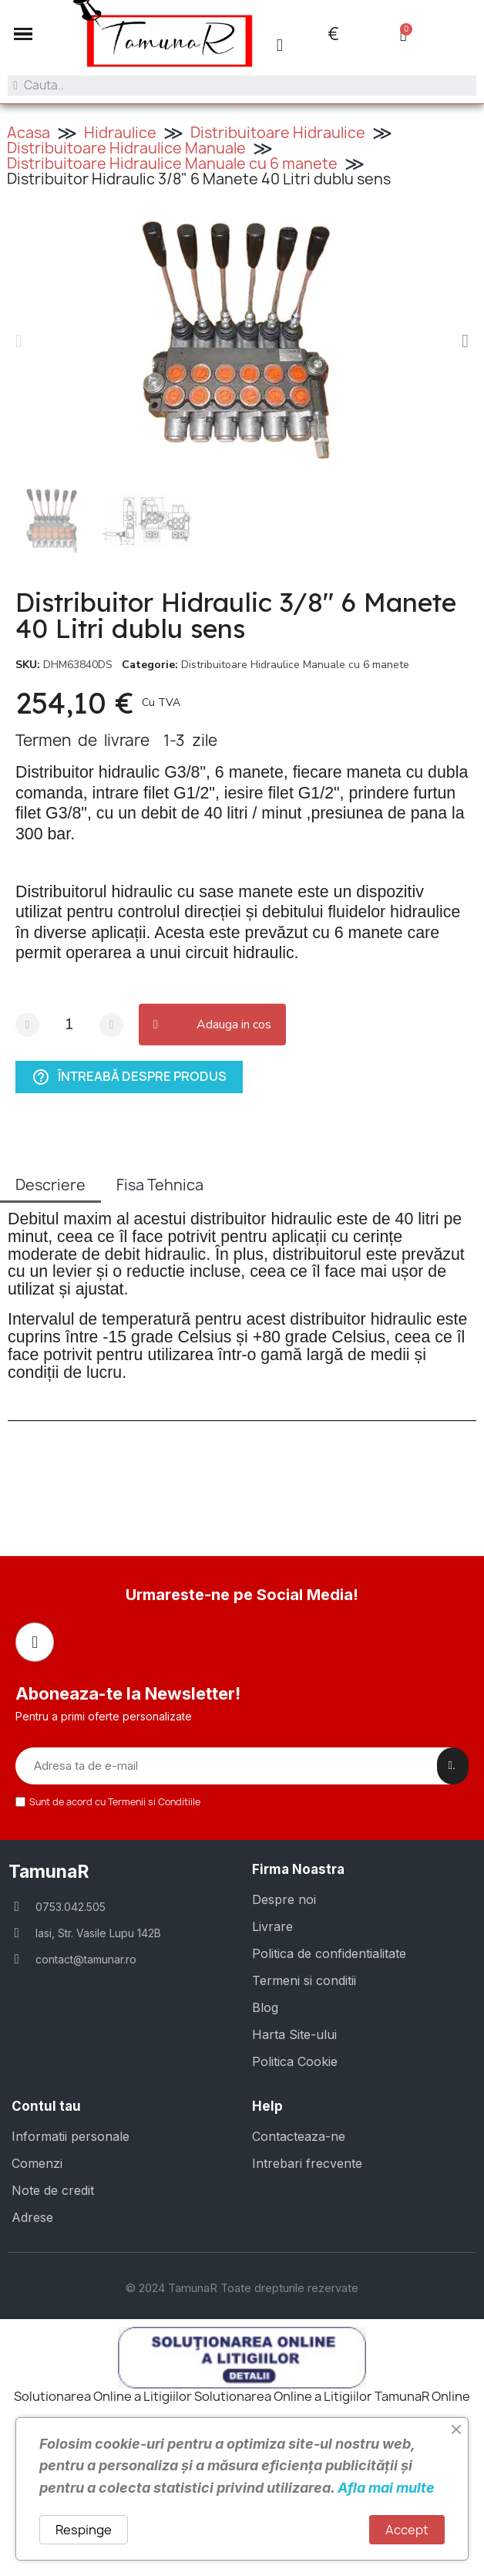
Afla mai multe (386, 2488)
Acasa (28, 132)
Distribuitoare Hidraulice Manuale (126, 148)
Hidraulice (120, 132)
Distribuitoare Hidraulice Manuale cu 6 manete (172, 163)
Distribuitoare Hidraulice (277, 132)
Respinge (83, 2529)
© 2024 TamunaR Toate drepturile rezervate (242, 2288)
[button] (18, 341)
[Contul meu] (279, 45)
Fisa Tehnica (159, 1185)
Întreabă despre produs (129, 1077)
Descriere (50, 1185)
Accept (407, 2529)
